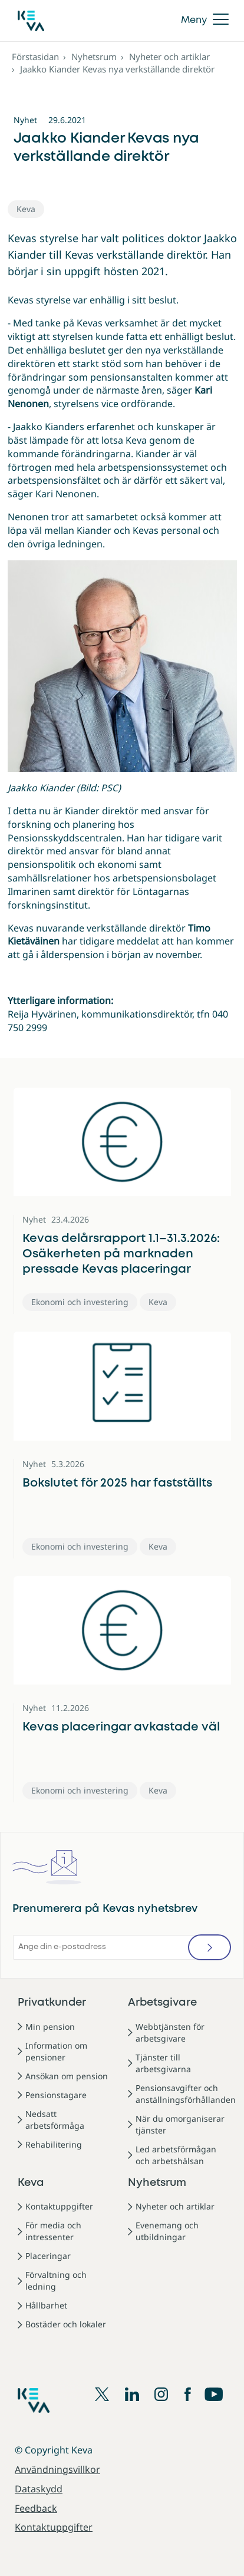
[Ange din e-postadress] (122, 1947)
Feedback (36, 2508)
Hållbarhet (46, 2305)
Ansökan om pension (66, 2076)
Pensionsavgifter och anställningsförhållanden (186, 2093)
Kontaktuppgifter (59, 2206)
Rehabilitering (53, 2144)
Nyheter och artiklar (169, 56)
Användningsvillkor (57, 2469)
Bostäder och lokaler (65, 2324)
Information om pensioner (56, 2051)
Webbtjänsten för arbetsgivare (170, 2032)
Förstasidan (35, 56)
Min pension (50, 2026)
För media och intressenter (53, 2231)
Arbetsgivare (162, 2002)
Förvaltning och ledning (56, 2280)
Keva (31, 2183)
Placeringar (48, 2255)
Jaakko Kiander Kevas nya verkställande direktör (117, 69)
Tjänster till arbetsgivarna (163, 2063)
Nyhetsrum (94, 56)
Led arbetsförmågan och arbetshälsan (176, 2155)
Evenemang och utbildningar (167, 2231)
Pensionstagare (56, 2095)
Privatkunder (52, 2002)
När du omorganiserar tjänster (180, 2124)
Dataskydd (38, 2488)
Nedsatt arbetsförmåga (54, 2119)
